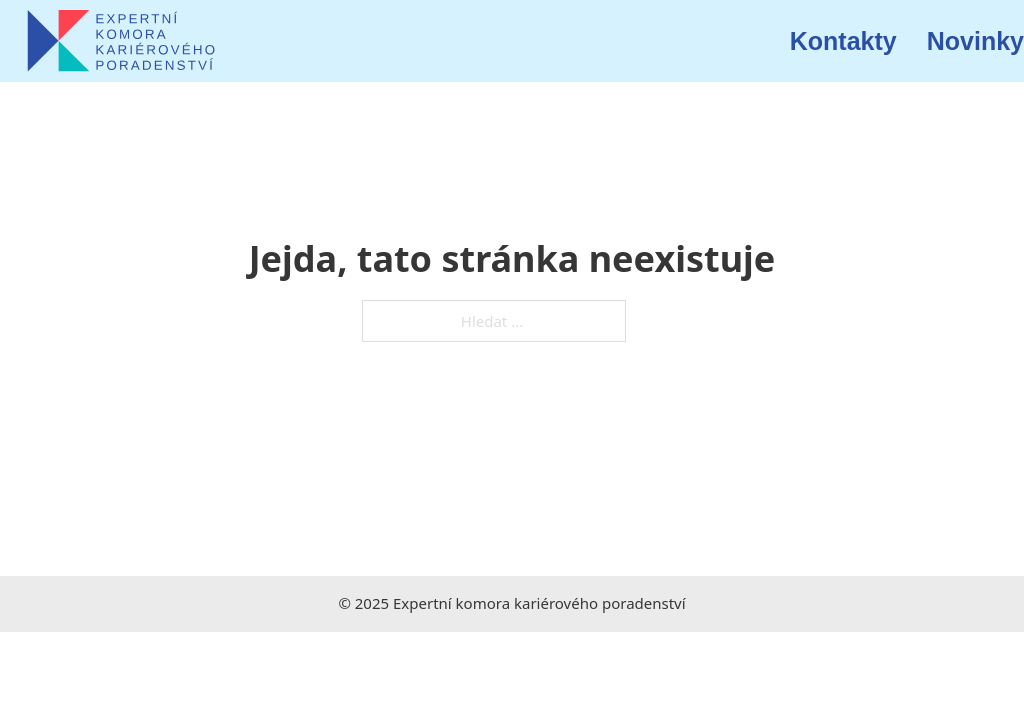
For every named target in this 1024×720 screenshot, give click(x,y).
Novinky (975, 41)
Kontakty (843, 41)
